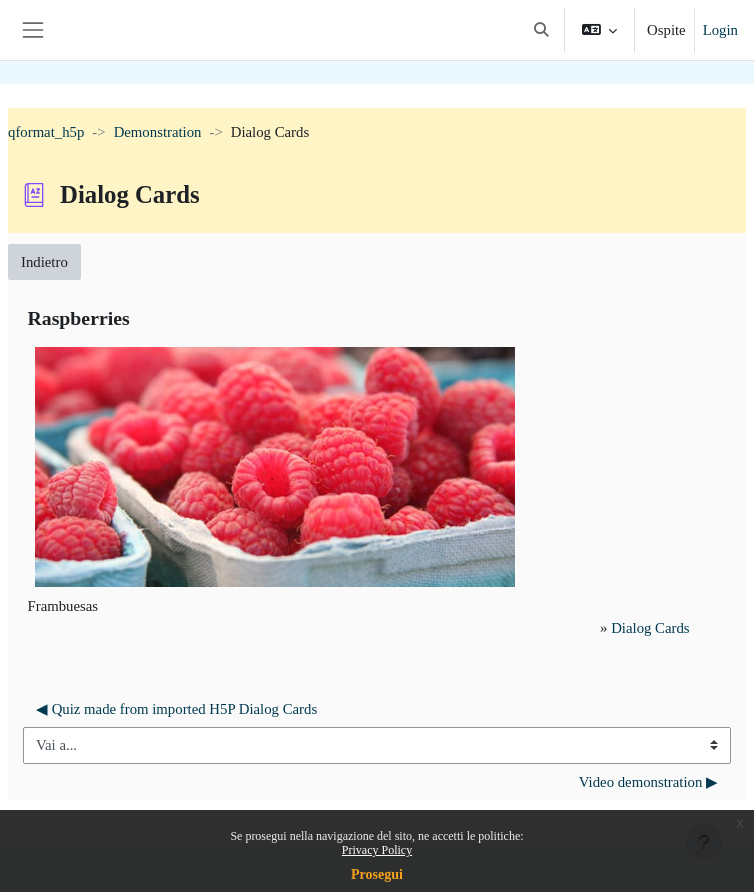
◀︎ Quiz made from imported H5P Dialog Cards (176, 709)
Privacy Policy (377, 850)
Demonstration (158, 132)
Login (720, 30)
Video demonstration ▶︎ (648, 782)
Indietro (44, 262)
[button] (541, 30)
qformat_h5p (46, 132)
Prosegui (377, 874)
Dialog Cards (650, 628)
